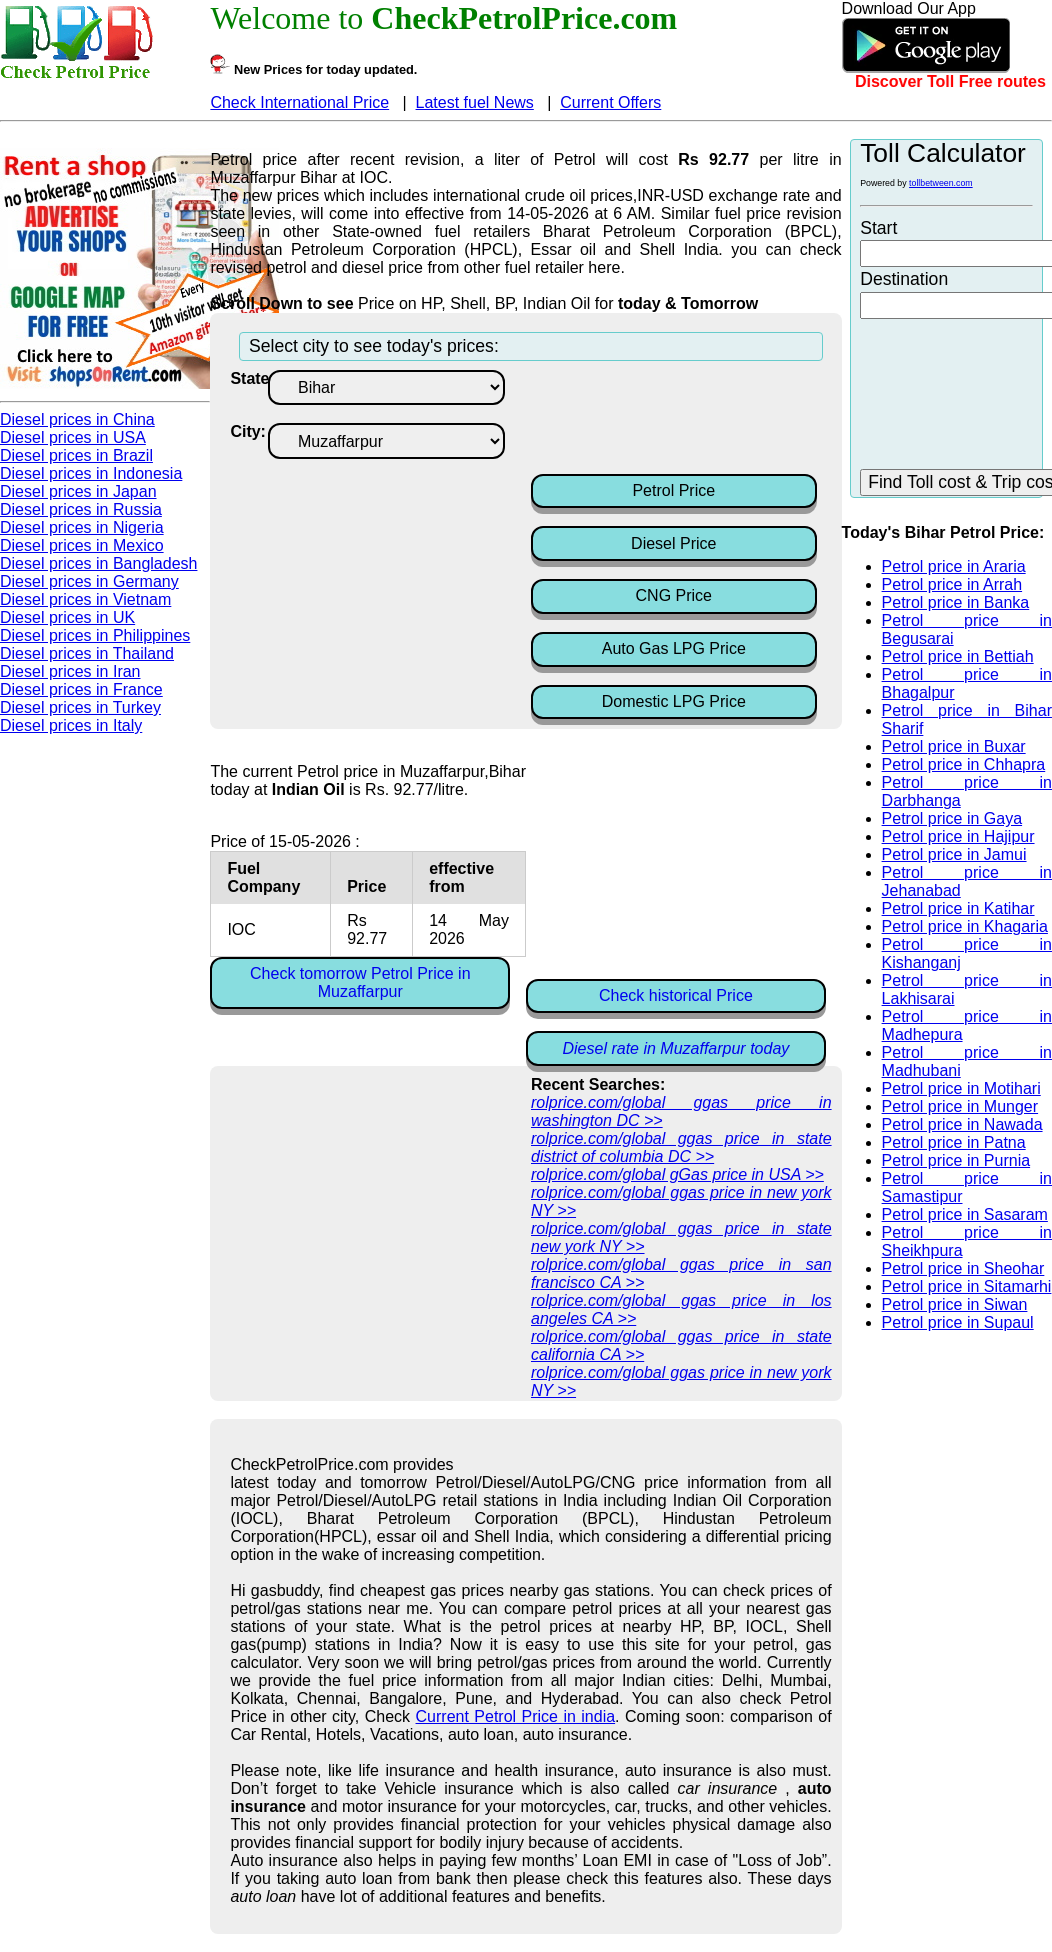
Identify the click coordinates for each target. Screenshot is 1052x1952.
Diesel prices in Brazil (76, 455)
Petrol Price (673, 490)
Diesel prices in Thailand (87, 653)
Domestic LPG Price (674, 701)
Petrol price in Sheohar (963, 1268)
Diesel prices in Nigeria (82, 527)
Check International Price (299, 102)
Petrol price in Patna (954, 1142)
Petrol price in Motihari (961, 1088)
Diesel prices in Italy (71, 725)
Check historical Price (676, 995)
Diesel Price (673, 543)
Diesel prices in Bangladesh (98, 563)
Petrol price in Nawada (962, 1124)
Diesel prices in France (81, 689)
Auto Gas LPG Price (674, 648)
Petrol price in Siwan (955, 1304)
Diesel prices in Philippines (95, 635)
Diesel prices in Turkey (80, 707)
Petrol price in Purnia (956, 1160)
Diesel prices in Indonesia (91, 473)
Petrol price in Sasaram (965, 1214)
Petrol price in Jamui (954, 854)
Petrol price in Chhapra (964, 764)
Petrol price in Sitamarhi (967, 1286)
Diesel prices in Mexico (82, 545)
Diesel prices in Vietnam (85, 599)
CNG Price (674, 595)
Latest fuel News (475, 102)
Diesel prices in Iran (70, 671)
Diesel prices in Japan (78, 491)
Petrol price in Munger (960, 1106)
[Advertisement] (691, 420)
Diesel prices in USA (73, 437)
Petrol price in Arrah (952, 584)
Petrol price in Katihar (958, 908)
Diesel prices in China (77, 419)
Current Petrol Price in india (516, 1716)
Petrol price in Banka (956, 602)
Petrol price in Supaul (958, 1322)
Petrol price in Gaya (952, 818)
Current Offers (610, 102)
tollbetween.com (941, 183)
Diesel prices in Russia (81, 509)
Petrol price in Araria (954, 566)
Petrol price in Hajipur (958, 836)
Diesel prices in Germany (89, 581)
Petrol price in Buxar (954, 746)
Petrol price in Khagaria (965, 926)
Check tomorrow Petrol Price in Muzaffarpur (360, 982)
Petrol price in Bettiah (958, 656)
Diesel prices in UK (67, 617)
